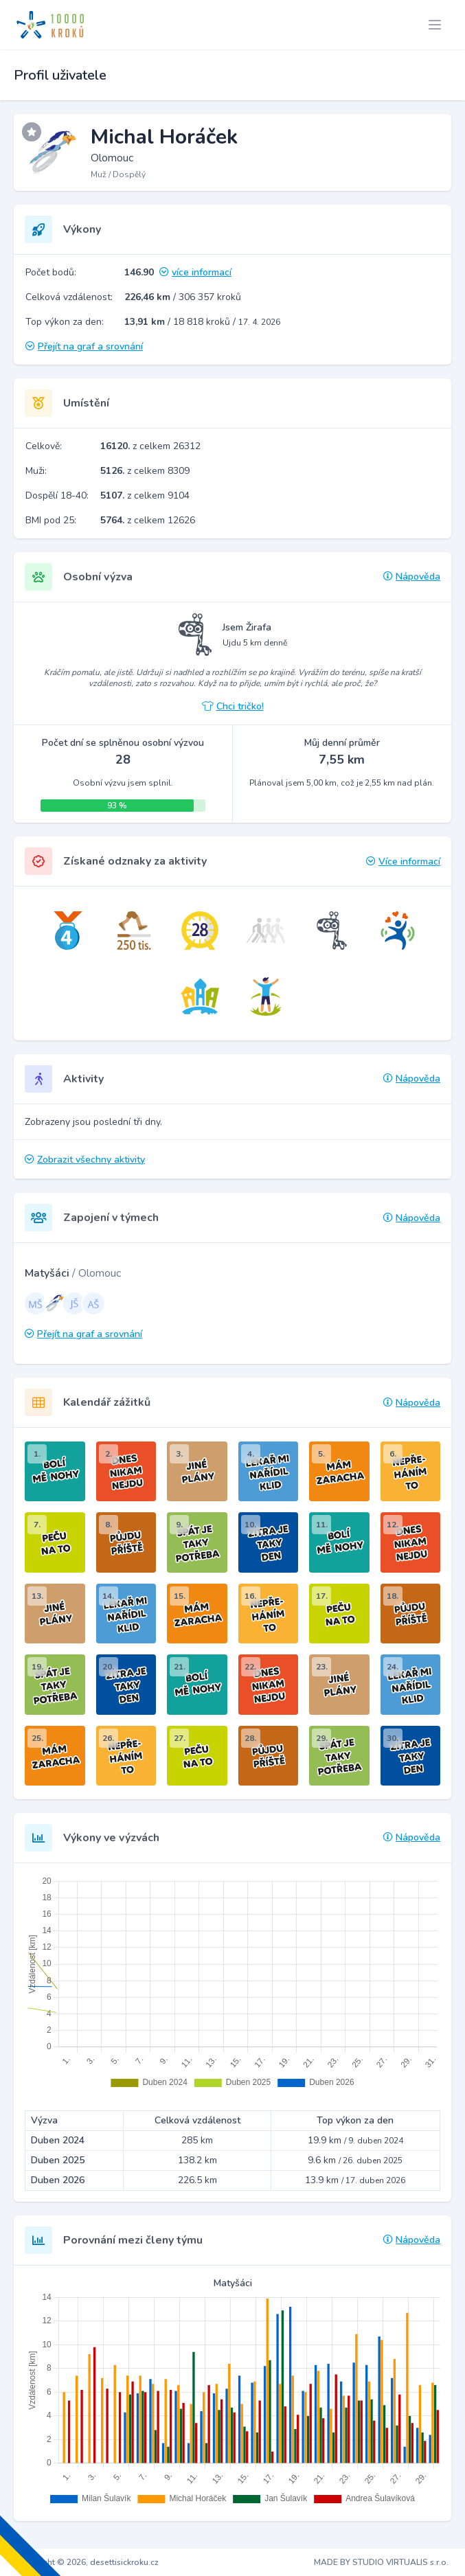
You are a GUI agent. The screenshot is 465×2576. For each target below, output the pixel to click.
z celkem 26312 (150, 446)
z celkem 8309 (145, 470)
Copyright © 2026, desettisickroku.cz (87, 2562)
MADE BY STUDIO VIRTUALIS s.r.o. (381, 2562)
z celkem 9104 (145, 495)
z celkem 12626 (147, 520)
